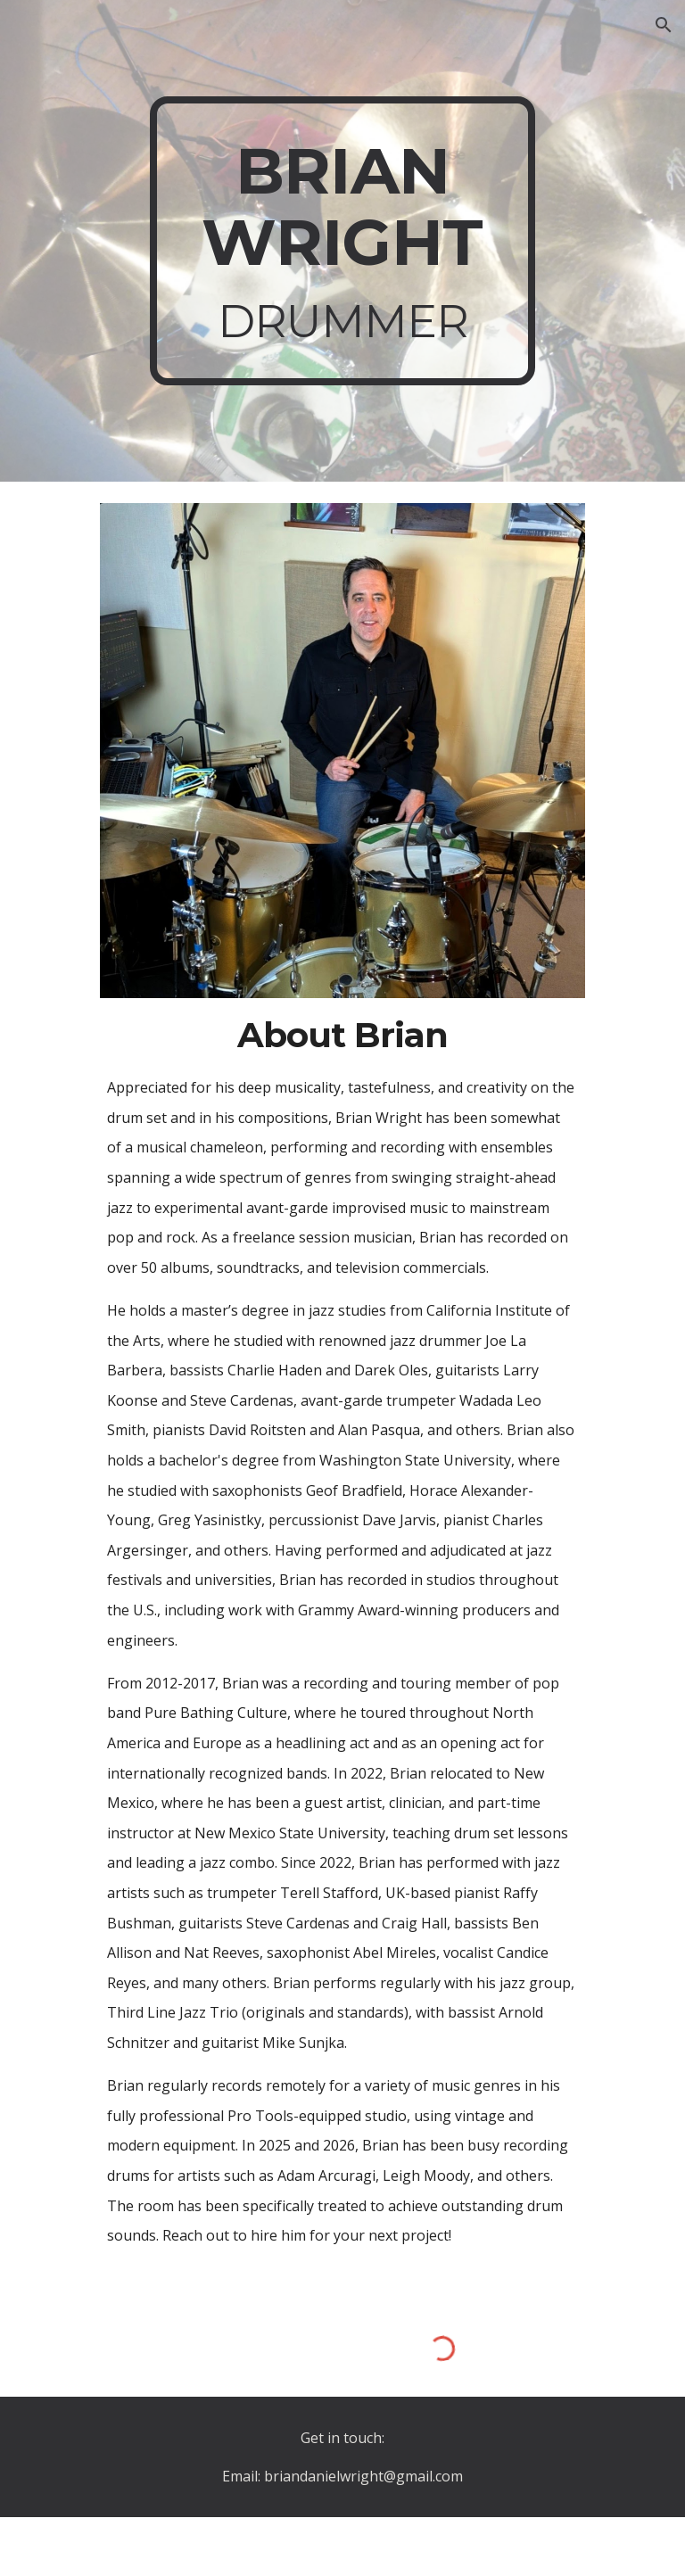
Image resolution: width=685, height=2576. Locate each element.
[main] (342, 240)
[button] (663, 25)
